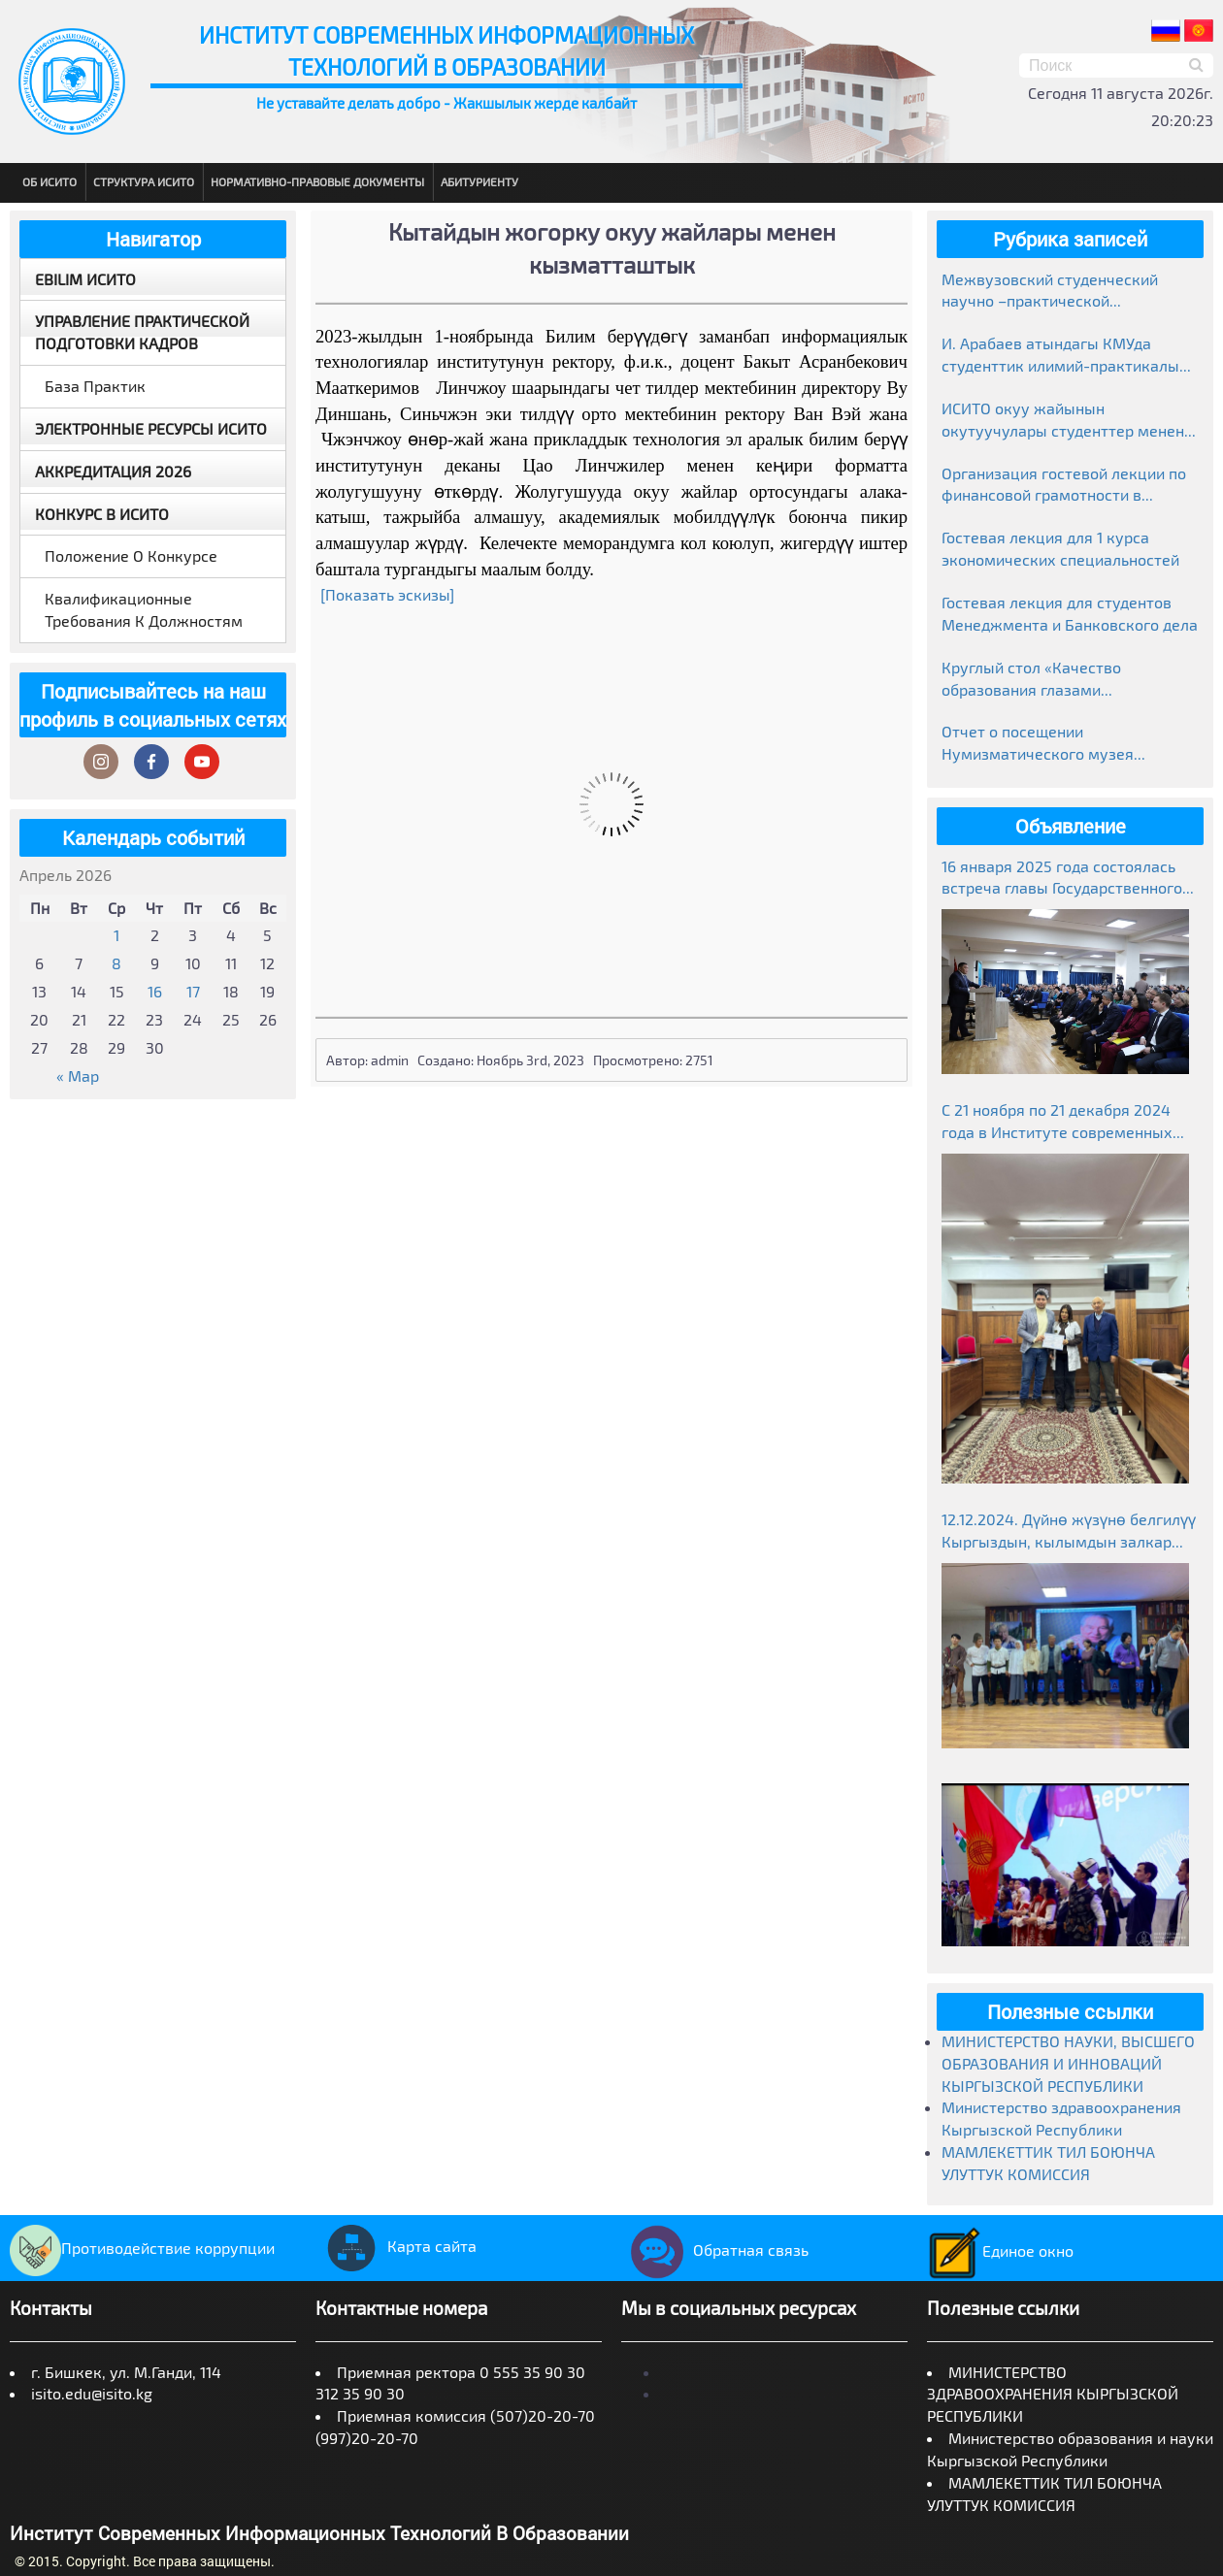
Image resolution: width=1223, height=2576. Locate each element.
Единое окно (1000, 2250)
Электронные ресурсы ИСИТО (151, 428)
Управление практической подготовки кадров (142, 331)
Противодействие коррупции (142, 2247)
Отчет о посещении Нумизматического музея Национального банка (1038, 744)
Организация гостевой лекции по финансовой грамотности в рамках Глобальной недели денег (1064, 485)
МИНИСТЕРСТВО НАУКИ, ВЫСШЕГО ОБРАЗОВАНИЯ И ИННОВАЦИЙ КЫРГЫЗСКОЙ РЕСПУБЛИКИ (1068, 2063)
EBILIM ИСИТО (85, 279)
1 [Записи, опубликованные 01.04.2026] (116, 935)
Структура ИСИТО (143, 181)
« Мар (77, 1075)
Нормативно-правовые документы (317, 181)
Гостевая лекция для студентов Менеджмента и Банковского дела (1070, 613)
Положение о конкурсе (131, 555)
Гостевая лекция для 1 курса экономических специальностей (1060, 548)
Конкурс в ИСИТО (102, 514)
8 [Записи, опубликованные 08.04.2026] (116, 963)
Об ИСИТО (49, 181)
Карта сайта (396, 2245)
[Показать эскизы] (387, 594)
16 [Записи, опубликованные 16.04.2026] (155, 991)
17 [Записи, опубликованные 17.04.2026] (193, 991)
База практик (95, 385)
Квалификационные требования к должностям (144, 609)
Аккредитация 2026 (113, 471)
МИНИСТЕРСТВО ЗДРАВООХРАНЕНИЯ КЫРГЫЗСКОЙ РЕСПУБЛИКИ (1052, 2394)
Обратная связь (715, 2249)
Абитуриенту (479, 181)
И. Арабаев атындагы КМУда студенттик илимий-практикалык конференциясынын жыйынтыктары (1065, 355)
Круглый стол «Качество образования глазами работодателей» (1031, 679)
